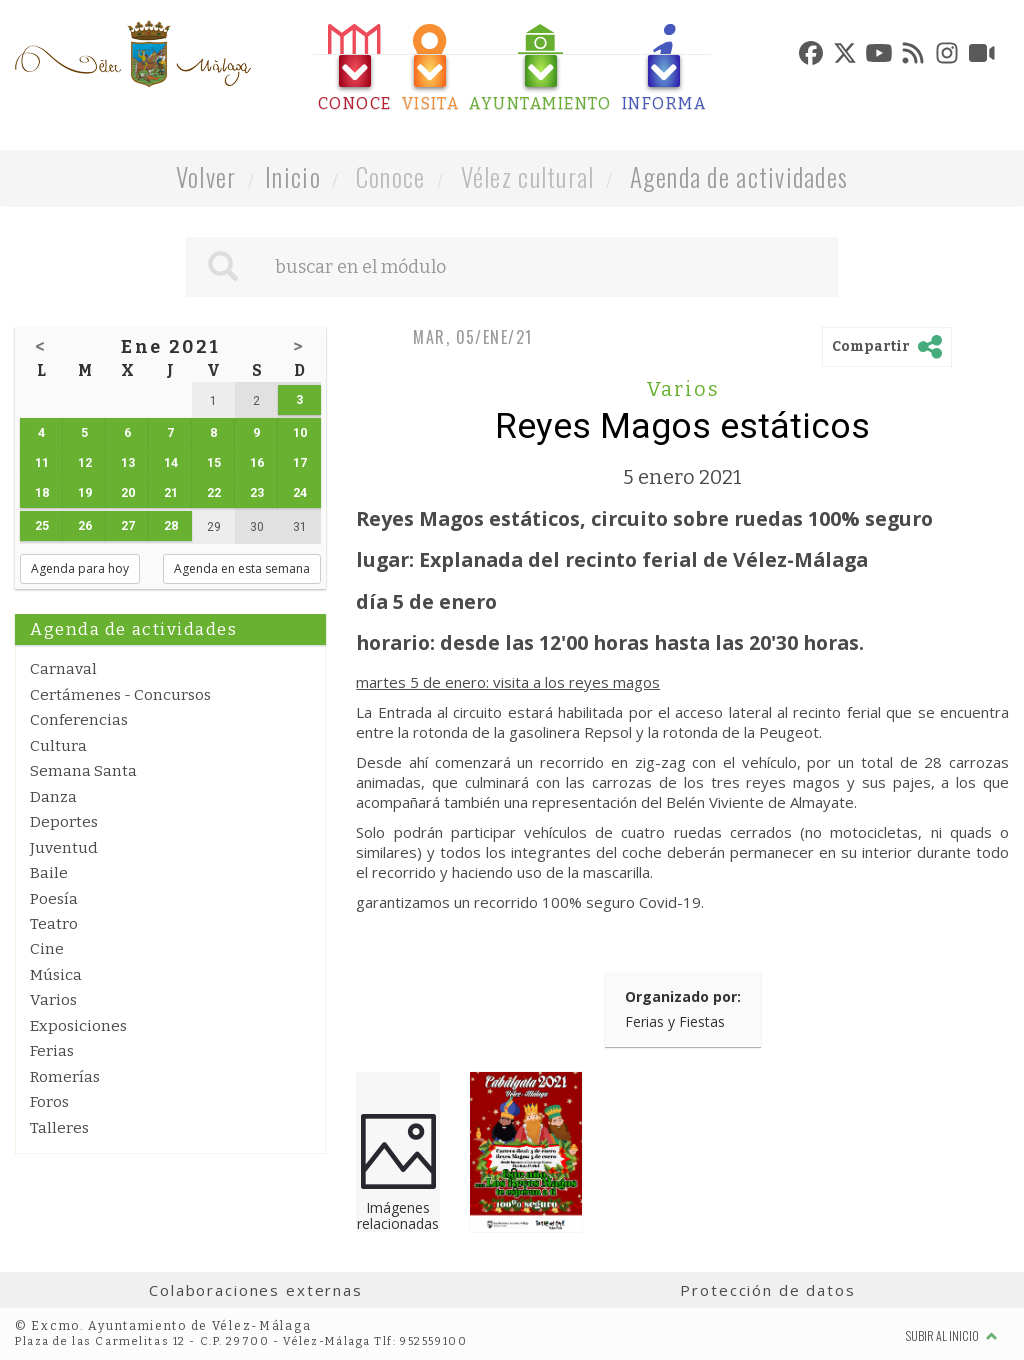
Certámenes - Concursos (120, 695)
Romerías (65, 1077)
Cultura (58, 746)
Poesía (54, 899)
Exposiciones (78, 1026)
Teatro (54, 924)
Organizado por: (683, 996)
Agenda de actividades (739, 176)
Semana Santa (83, 771)
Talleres (59, 1128)
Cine (47, 949)
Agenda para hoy (80, 568)
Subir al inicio (952, 1335)
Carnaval (63, 669)
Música (56, 975)
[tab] (355, 68)
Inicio (293, 176)
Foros (49, 1102)
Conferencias (79, 720)
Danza (53, 797)
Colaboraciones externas (256, 1290)
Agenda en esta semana (242, 568)
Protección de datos (767, 1290)
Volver (206, 176)
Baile (49, 873)
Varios (53, 1000)
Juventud (64, 848)
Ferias (52, 1051)
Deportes (64, 822)
